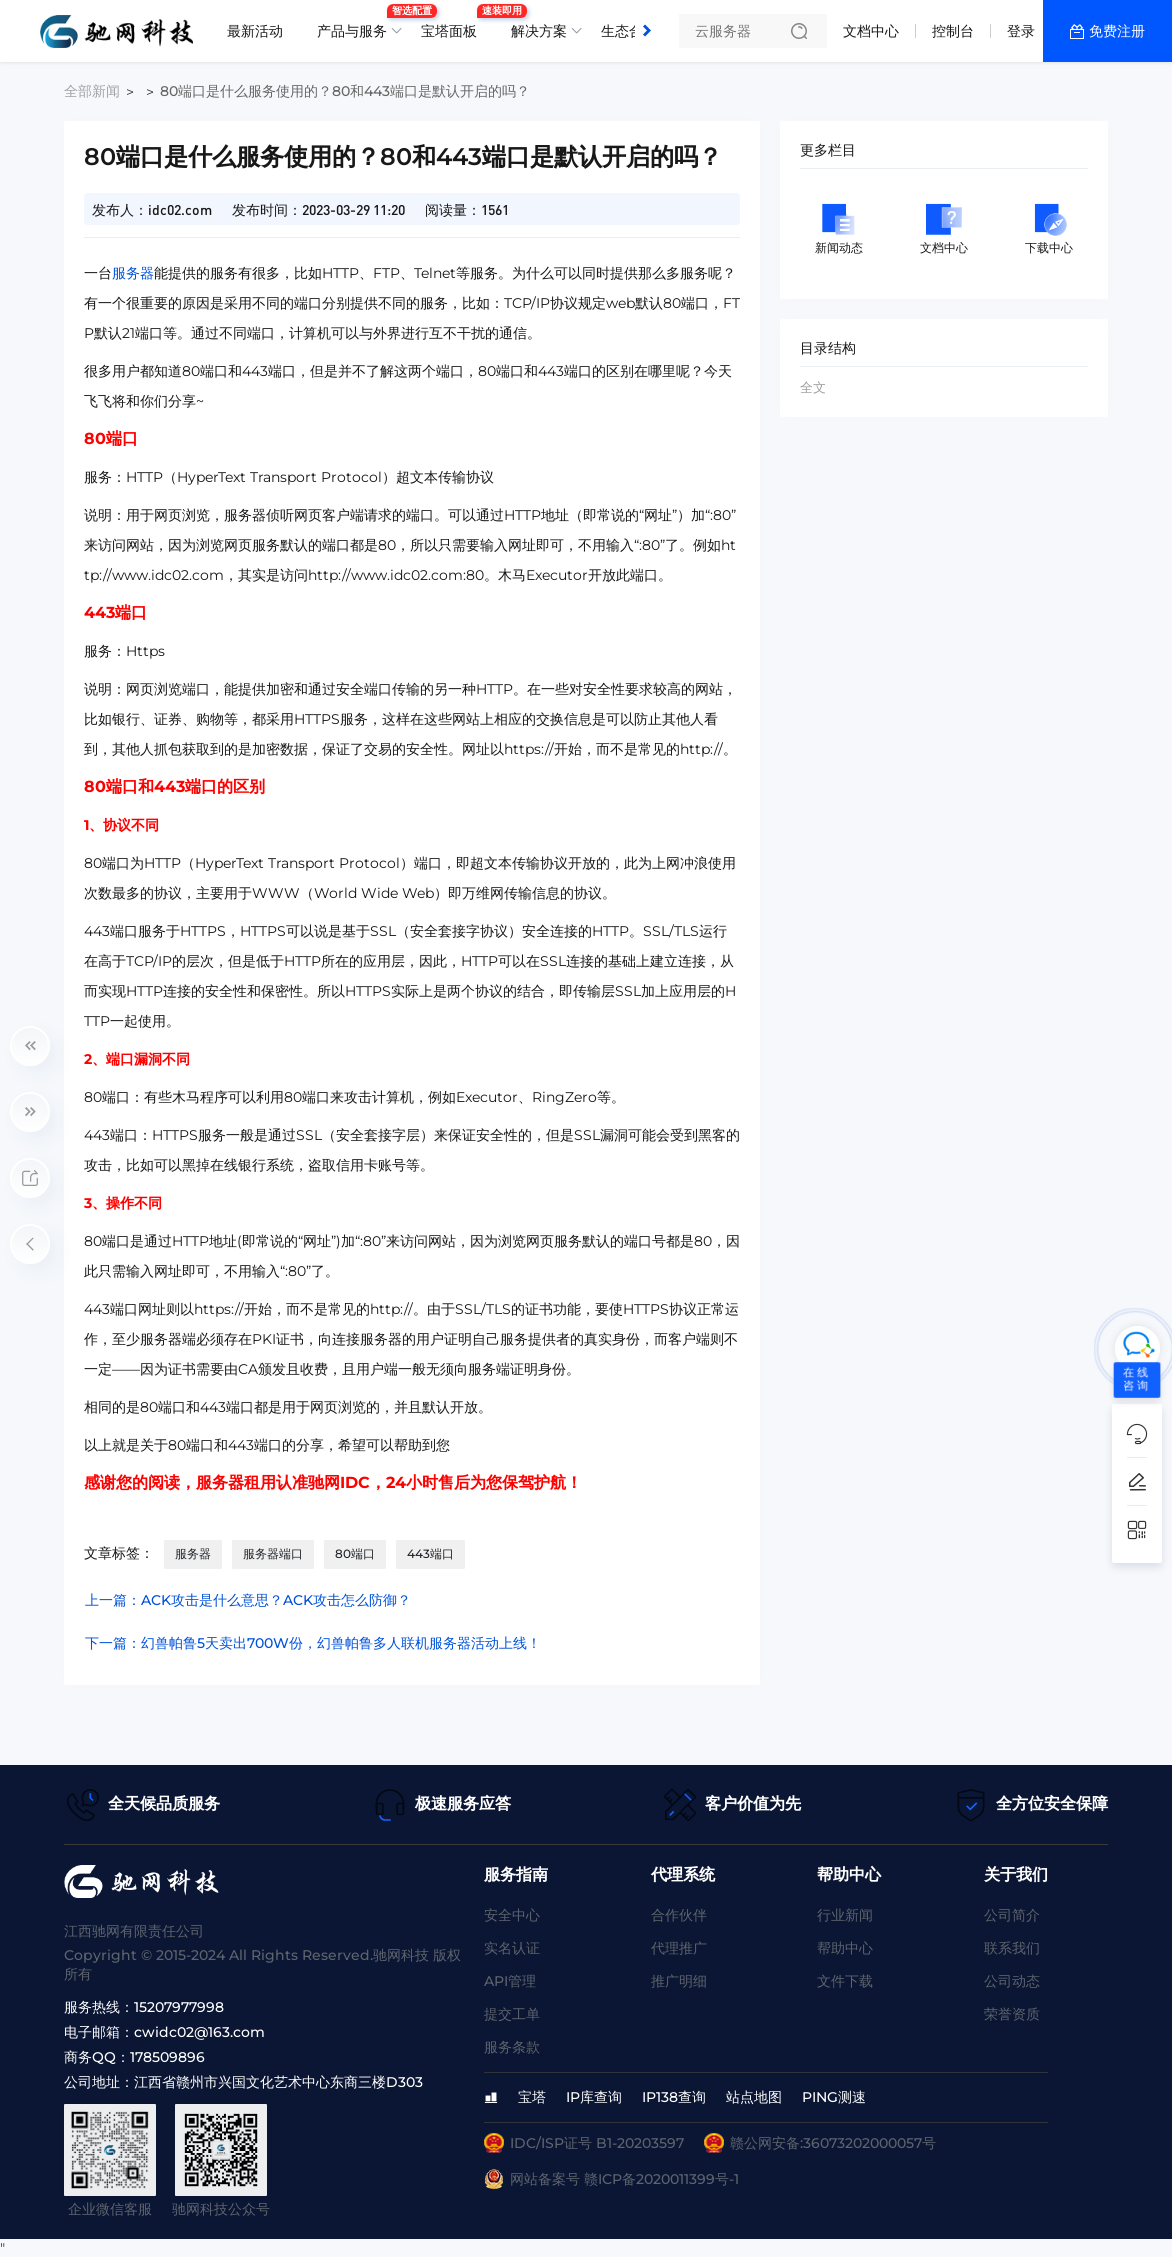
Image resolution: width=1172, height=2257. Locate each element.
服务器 (133, 273)
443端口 (430, 1553)
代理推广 (679, 1948)
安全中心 (512, 1915)
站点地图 (754, 2097)
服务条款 (512, 2047)
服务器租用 (236, 1482)
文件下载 (845, 1981)
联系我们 (1012, 1948)
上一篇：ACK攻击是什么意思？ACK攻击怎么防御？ (248, 1600)
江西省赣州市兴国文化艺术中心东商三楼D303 (278, 2082)
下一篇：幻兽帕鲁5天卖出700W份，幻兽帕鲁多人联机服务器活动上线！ (313, 1643)
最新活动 (255, 31)
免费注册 (1117, 31)
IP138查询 (674, 2097)
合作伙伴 (679, 1915)
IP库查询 (594, 2097)
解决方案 (539, 31)
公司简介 (1012, 1915)
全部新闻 (92, 91)
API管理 (510, 1981)
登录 (1021, 31)
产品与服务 (357, 23)
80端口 (355, 1553)
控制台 (953, 31)
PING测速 (834, 2097)
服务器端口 (273, 1553)
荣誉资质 (1012, 2014)
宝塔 (532, 2097)
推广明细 (679, 1981)
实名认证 (512, 1948)
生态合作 (629, 31)
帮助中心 (845, 1948)
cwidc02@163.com (199, 2032)
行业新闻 (845, 1915)
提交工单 (512, 2014)
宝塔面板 (454, 23)
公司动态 (1012, 1981)
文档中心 (871, 31)
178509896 (167, 2057)
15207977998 (179, 2007)
